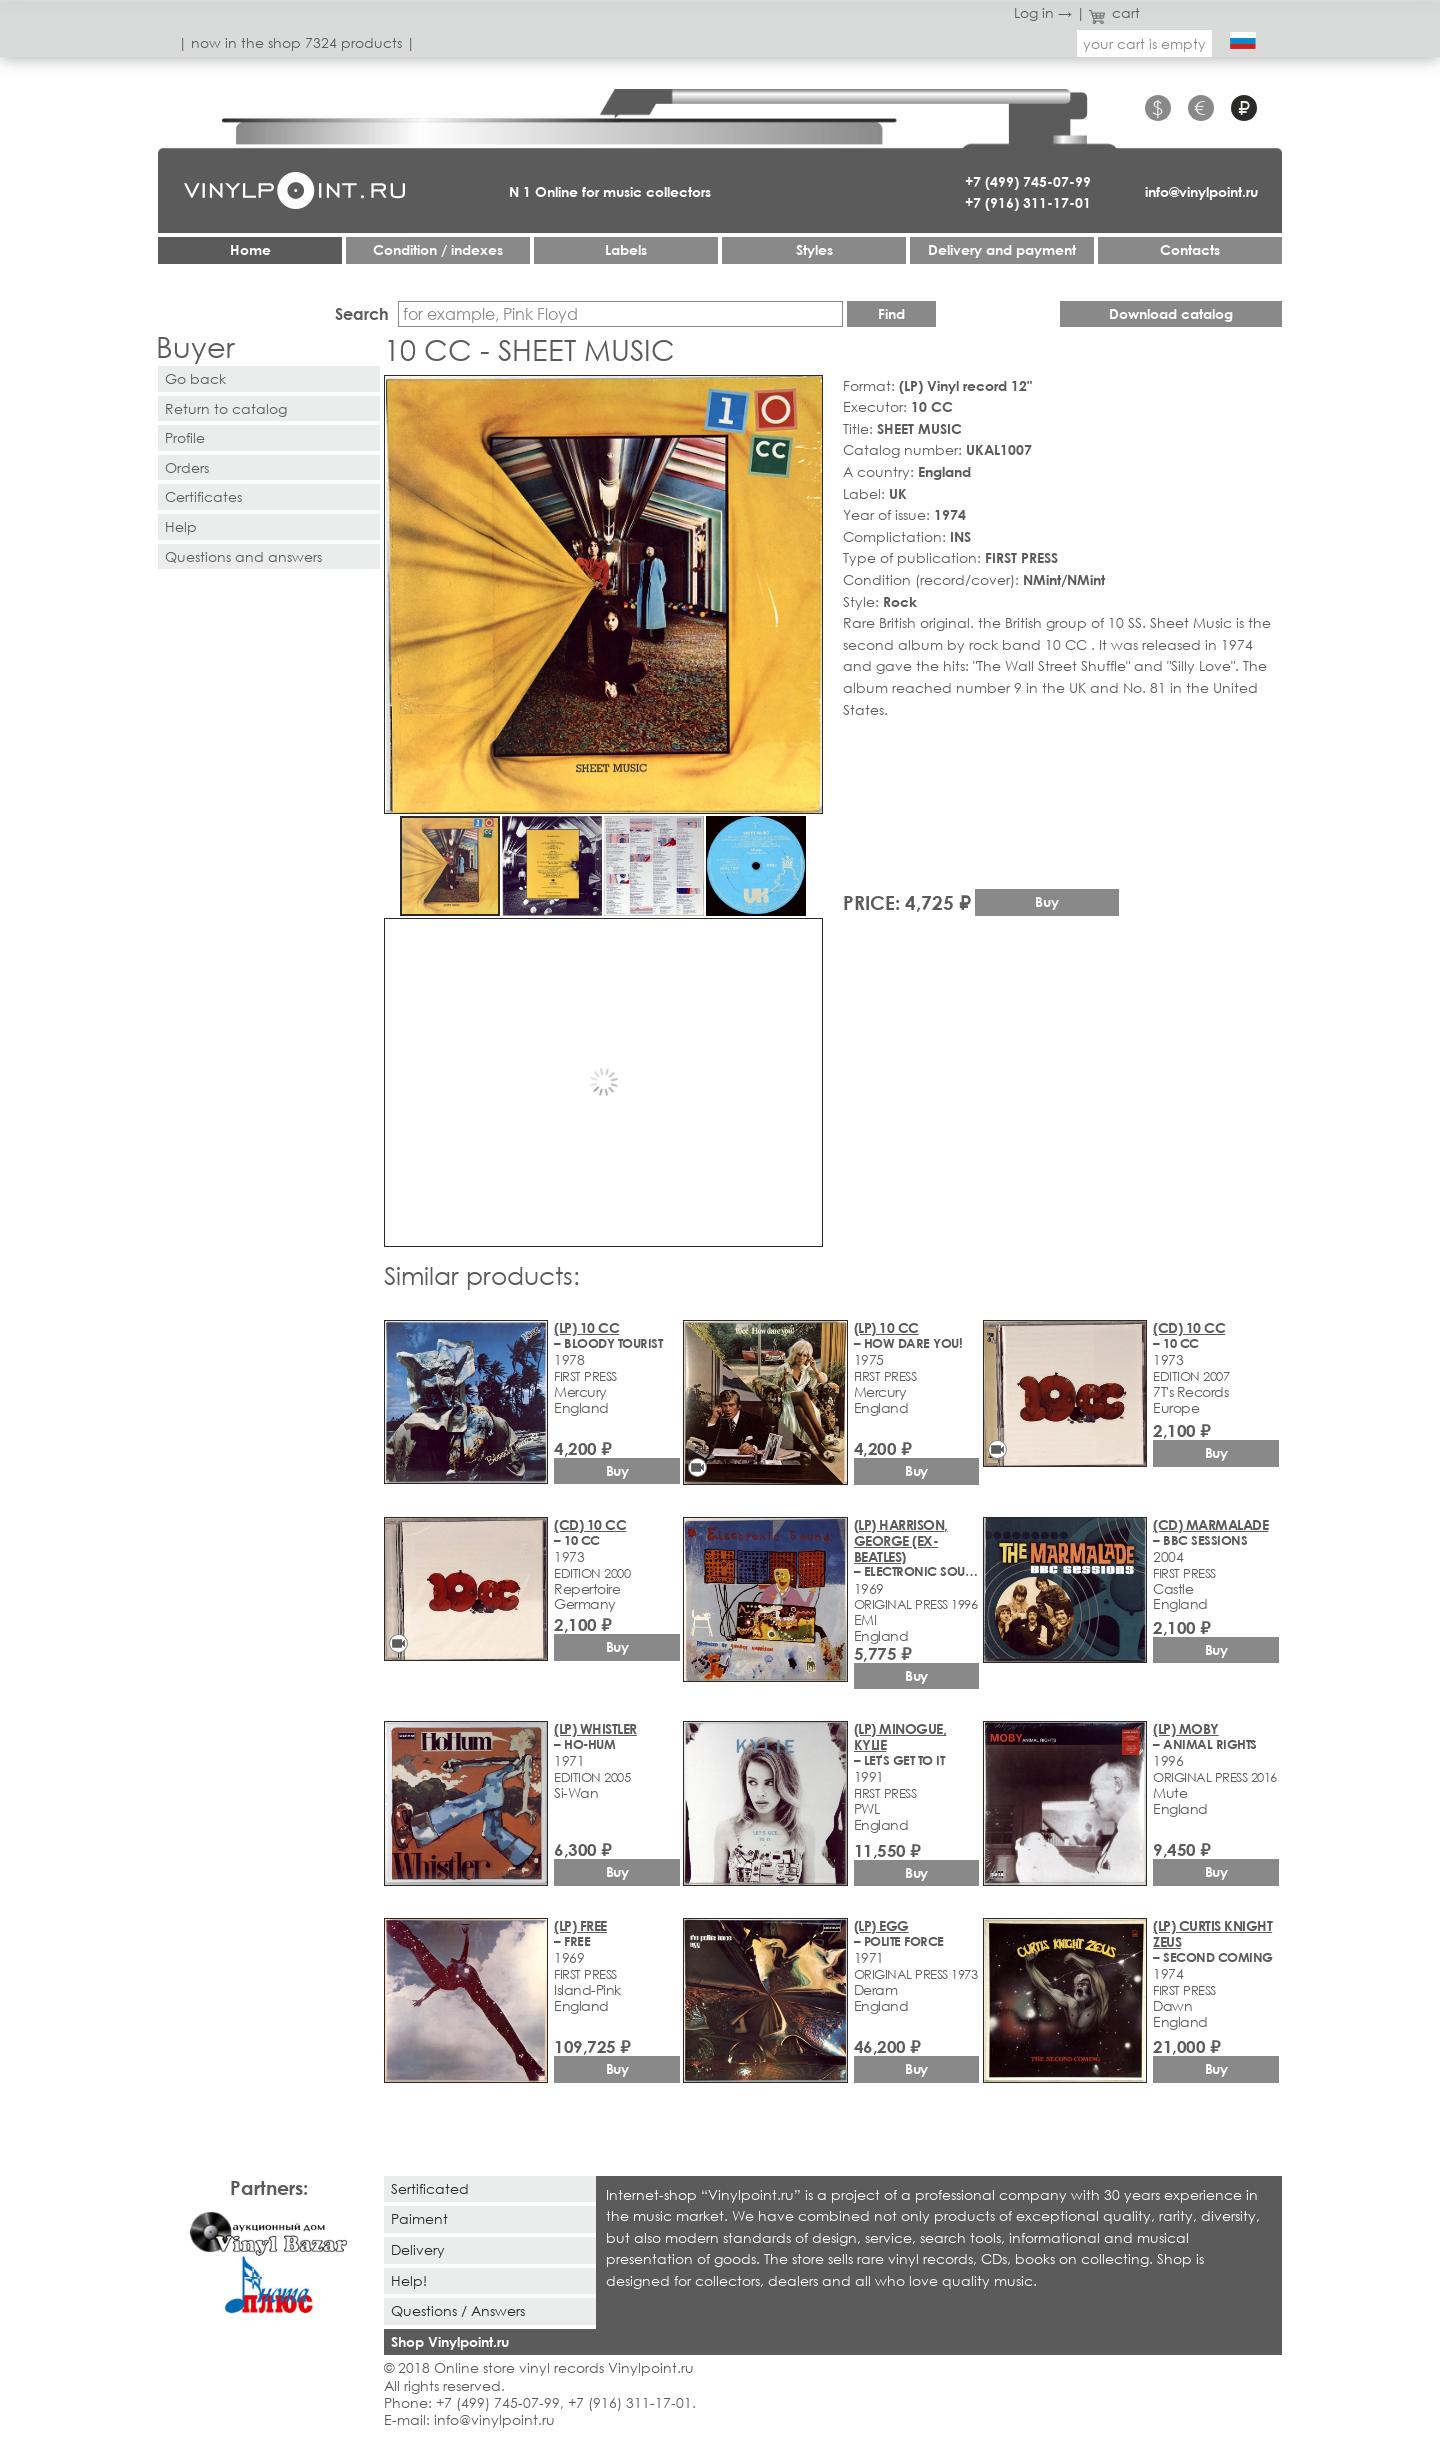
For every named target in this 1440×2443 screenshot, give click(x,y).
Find (891, 313)
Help (181, 526)
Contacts (1190, 249)
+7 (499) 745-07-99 (1028, 181)
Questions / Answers (458, 2310)
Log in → (1043, 12)
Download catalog (1171, 313)
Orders (187, 467)
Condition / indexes (438, 249)
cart (1115, 12)
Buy (1047, 901)
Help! (409, 2280)
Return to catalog (226, 408)
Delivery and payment (1002, 249)
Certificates (203, 496)
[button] (804, 394)
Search (362, 313)
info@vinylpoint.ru (1201, 191)
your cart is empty (1144, 43)
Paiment (419, 2218)
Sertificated (430, 2188)
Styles (814, 249)
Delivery (418, 2249)
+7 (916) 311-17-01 (1028, 202)
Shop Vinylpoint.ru (450, 2341)
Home (250, 249)
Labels (626, 249)
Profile (185, 437)
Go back (195, 378)
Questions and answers (243, 556)
